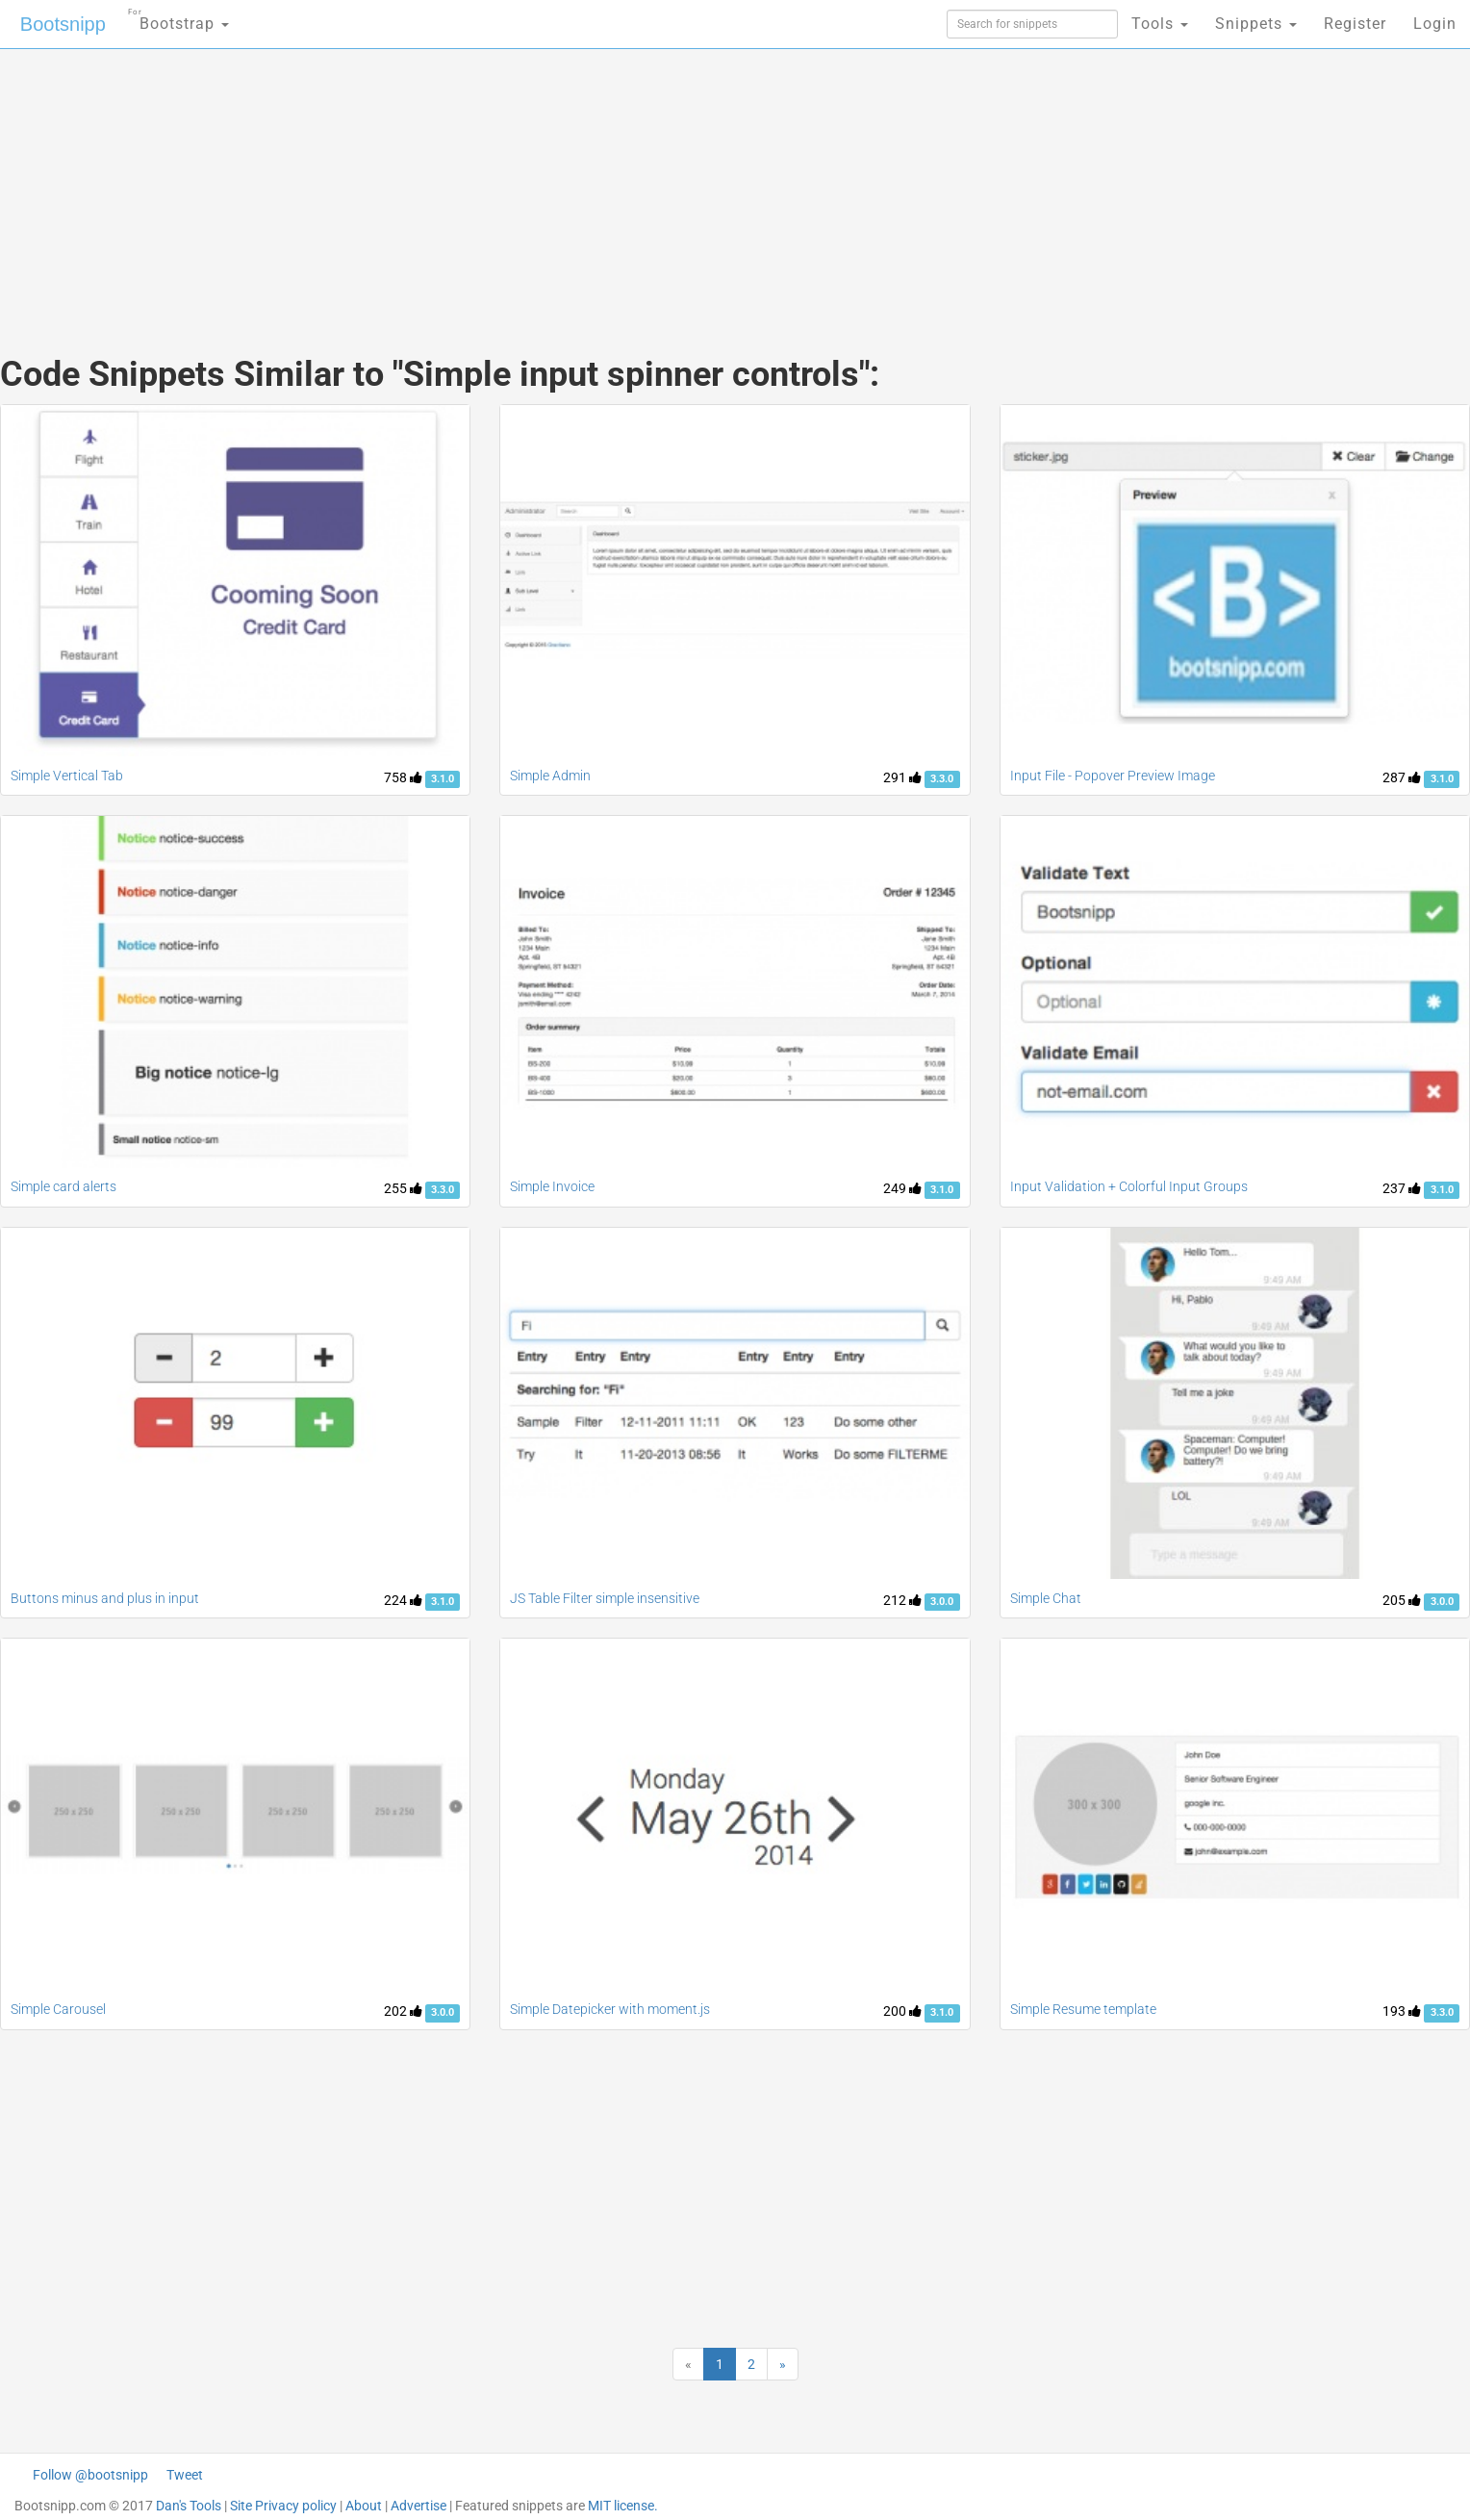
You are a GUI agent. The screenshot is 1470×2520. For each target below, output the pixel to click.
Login (1435, 23)
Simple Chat (1045, 1598)
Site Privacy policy (283, 2505)
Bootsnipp (63, 24)
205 (1401, 1600)
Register (1355, 23)
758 (403, 777)
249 (902, 1188)
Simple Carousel (58, 2009)
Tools (1159, 23)
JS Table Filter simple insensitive (604, 1598)
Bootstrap (178, 18)
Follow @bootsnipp (90, 2474)
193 (1401, 2011)
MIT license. (623, 2505)
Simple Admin (550, 775)
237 (1401, 1188)
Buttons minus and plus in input (105, 1598)
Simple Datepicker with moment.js (610, 2009)
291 (902, 777)
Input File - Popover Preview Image (1112, 775)
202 (403, 2011)
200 (902, 2011)
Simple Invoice (552, 1186)
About (363, 2505)
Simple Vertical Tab (67, 775)
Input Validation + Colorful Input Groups (1129, 1186)
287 (1401, 777)
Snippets (1256, 23)
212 (902, 1600)
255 (403, 1188)
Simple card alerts (63, 1186)
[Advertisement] (590, 183)
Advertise (418, 2505)
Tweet (184, 2474)
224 (403, 1600)
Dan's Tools (188, 2505)
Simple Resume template (1083, 2009)
